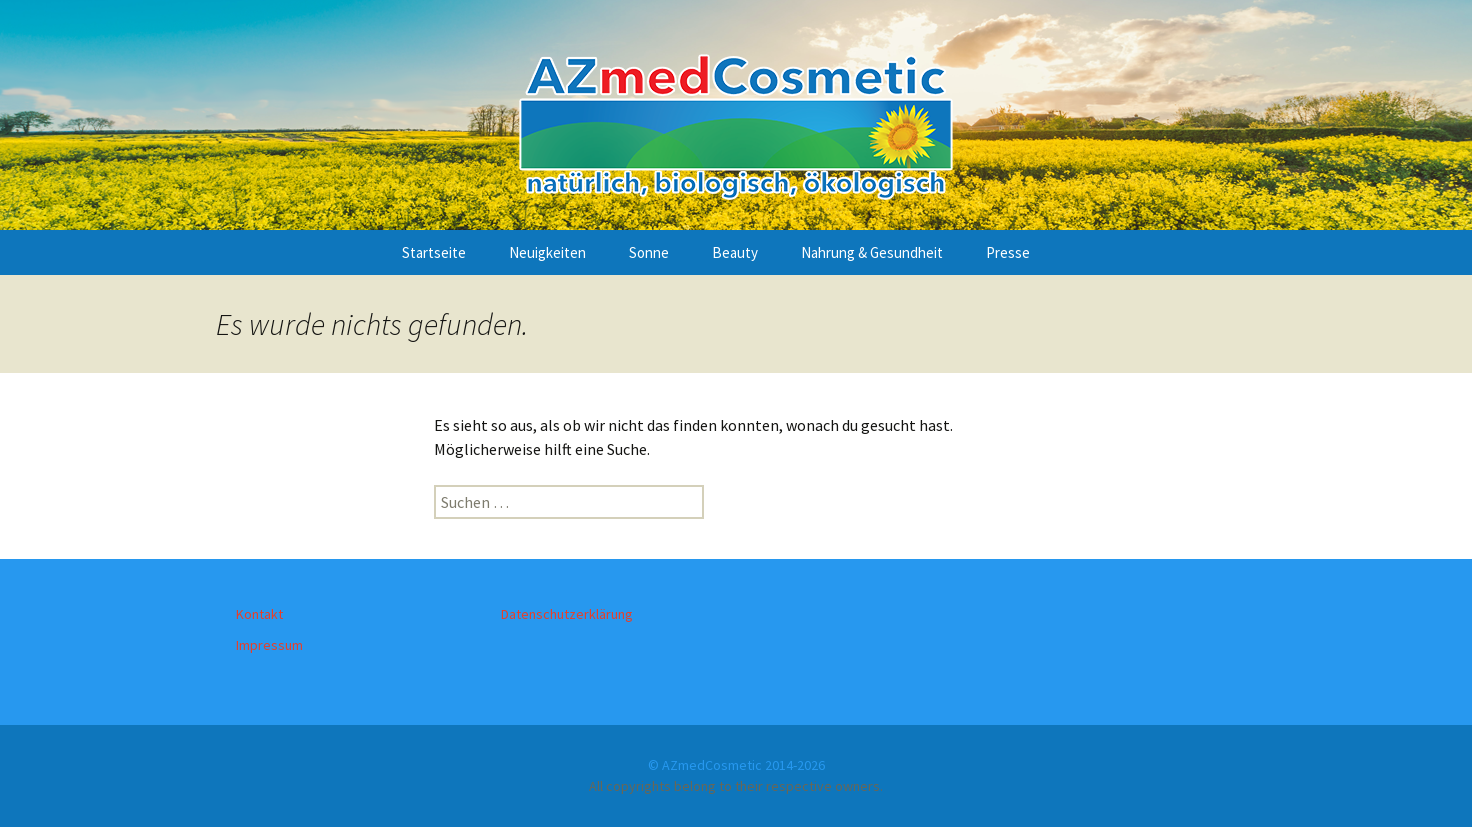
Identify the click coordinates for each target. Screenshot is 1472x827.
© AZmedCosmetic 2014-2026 (736, 765)
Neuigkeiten (547, 252)
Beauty (735, 252)
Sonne (649, 252)
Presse (1008, 252)
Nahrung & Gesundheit (872, 252)
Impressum (269, 645)
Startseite (434, 252)
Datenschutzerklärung (567, 614)
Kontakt (259, 614)
